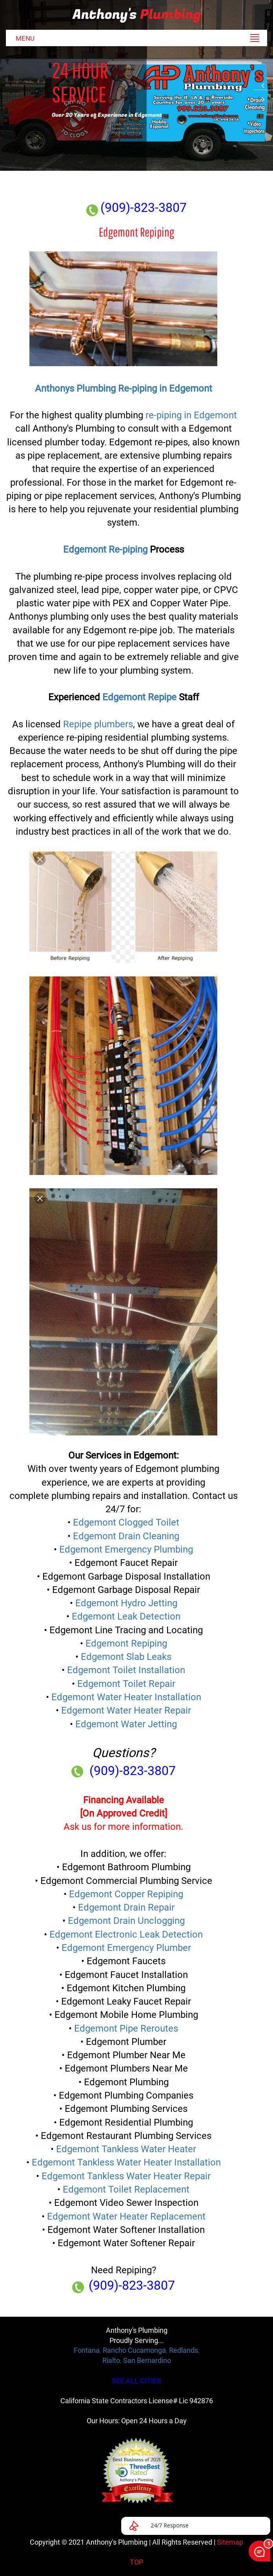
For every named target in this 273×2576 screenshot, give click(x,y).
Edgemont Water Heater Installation (126, 1697)
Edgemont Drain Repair (126, 1907)
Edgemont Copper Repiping (126, 1894)
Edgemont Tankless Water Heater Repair (126, 2176)
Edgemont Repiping (126, 1643)
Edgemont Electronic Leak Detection (126, 1934)
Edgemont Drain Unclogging (126, 1920)
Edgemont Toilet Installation (126, 1670)
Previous (263, 86)
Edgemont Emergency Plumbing (126, 1549)
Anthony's (137, 14)
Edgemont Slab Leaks (126, 1656)
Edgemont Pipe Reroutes (126, 2028)
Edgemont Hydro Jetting (126, 1603)
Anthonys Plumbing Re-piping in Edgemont (123, 388)
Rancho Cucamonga (134, 2350)
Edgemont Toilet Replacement (126, 2189)
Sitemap (230, 2542)
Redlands (183, 2350)
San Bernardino (147, 2360)
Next (263, 99)
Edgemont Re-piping (105, 549)
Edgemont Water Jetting (126, 1724)
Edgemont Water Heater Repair (126, 1710)
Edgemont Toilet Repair (126, 1683)
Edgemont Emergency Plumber (126, 1947)
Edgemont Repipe (139, 697)
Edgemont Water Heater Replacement (126, 2216)
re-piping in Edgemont (191, 415)
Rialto (111, 2360)
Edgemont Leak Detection (126, 1616)
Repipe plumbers (98, 724)
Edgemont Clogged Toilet (126, 1522)
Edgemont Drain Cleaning (126, 1536)
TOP (136, 2562)
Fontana (87, 2350)
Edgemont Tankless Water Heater (126, 2149)
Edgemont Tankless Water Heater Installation (126, 2162)
